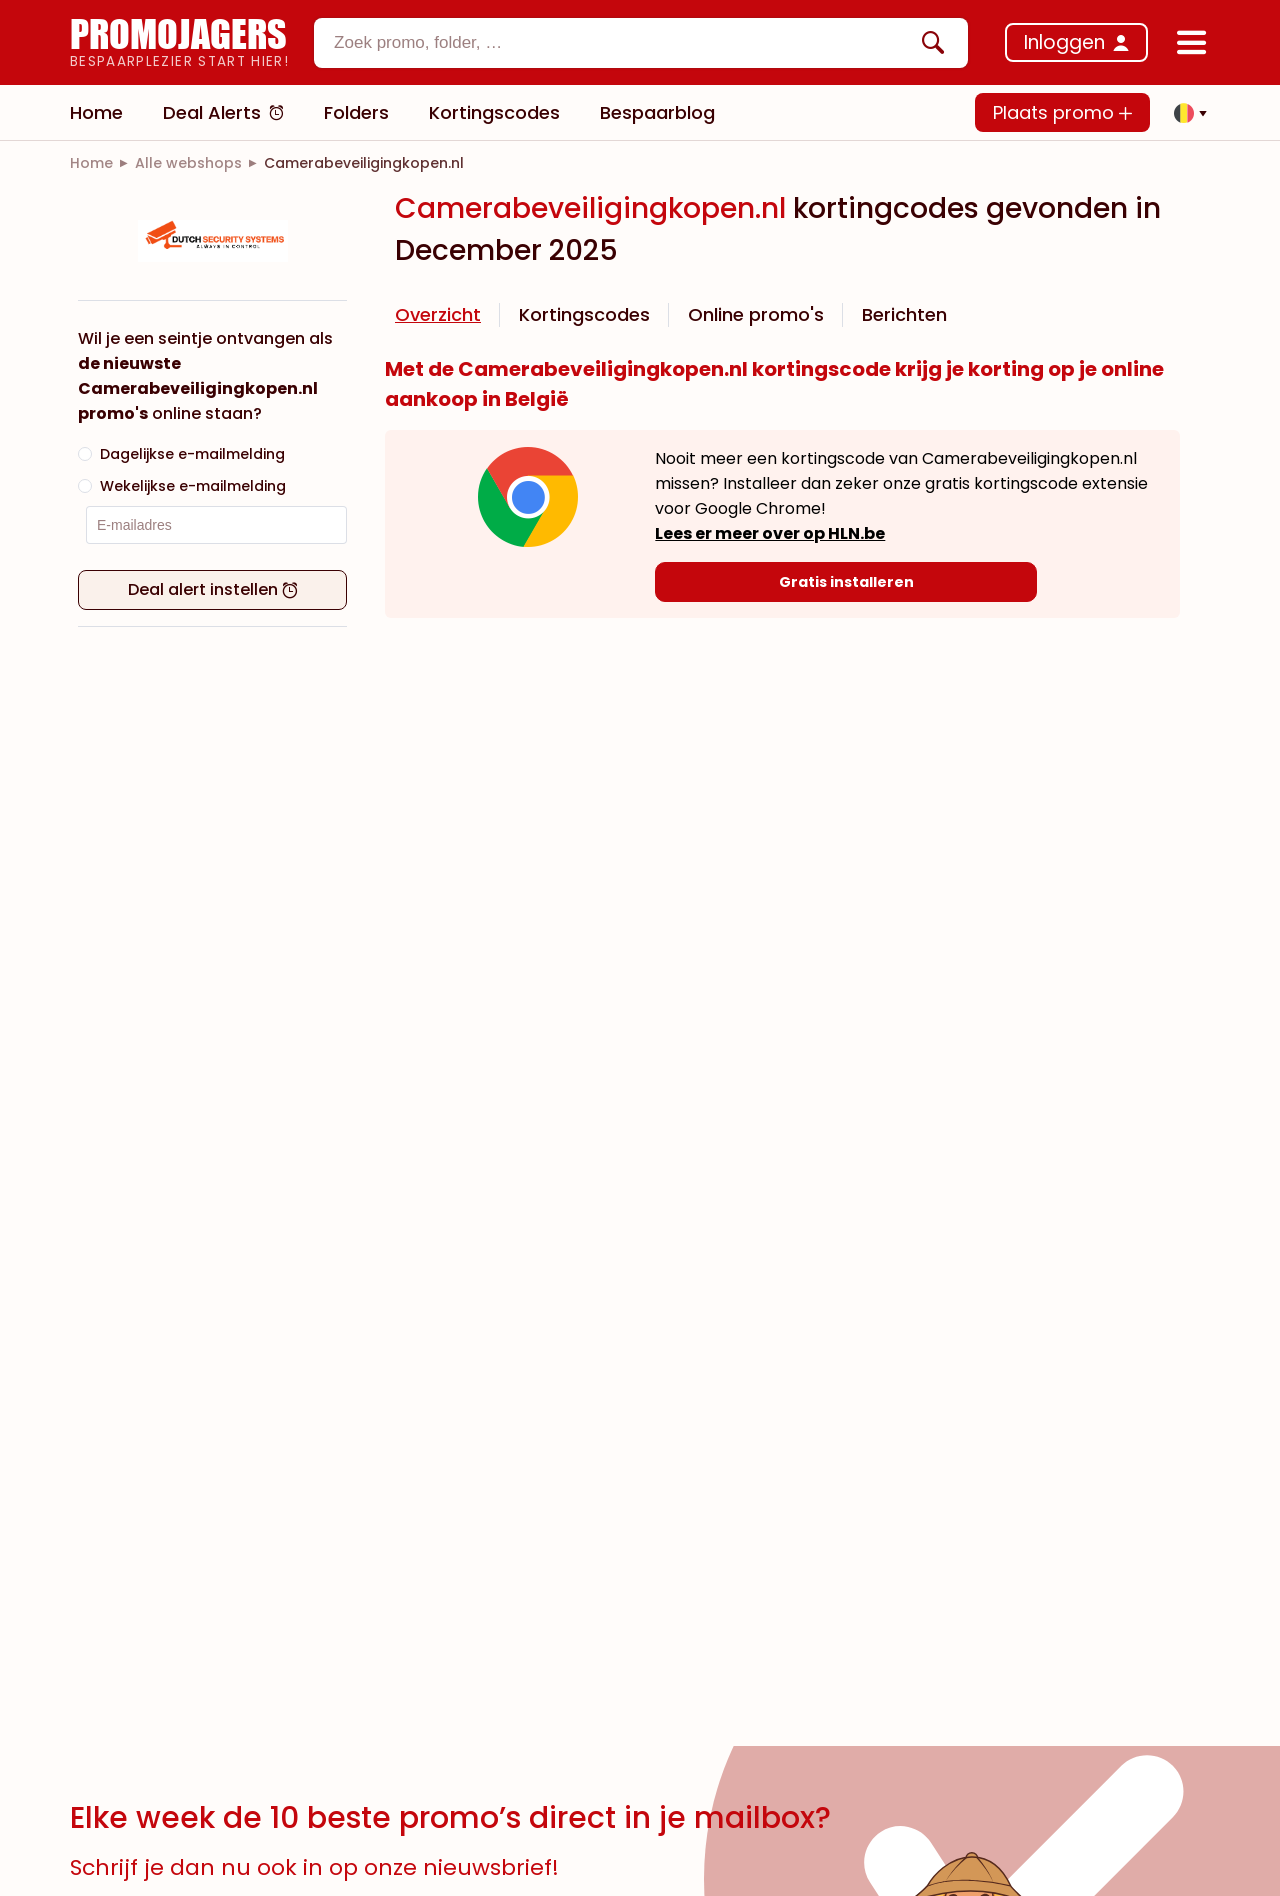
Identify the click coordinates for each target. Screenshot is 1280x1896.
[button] (1185, 113)
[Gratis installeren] (845, 582)
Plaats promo (1062, 112)
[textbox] (624, 43)
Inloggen (1064, 42)
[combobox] (641, 43)
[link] (91, 163)
